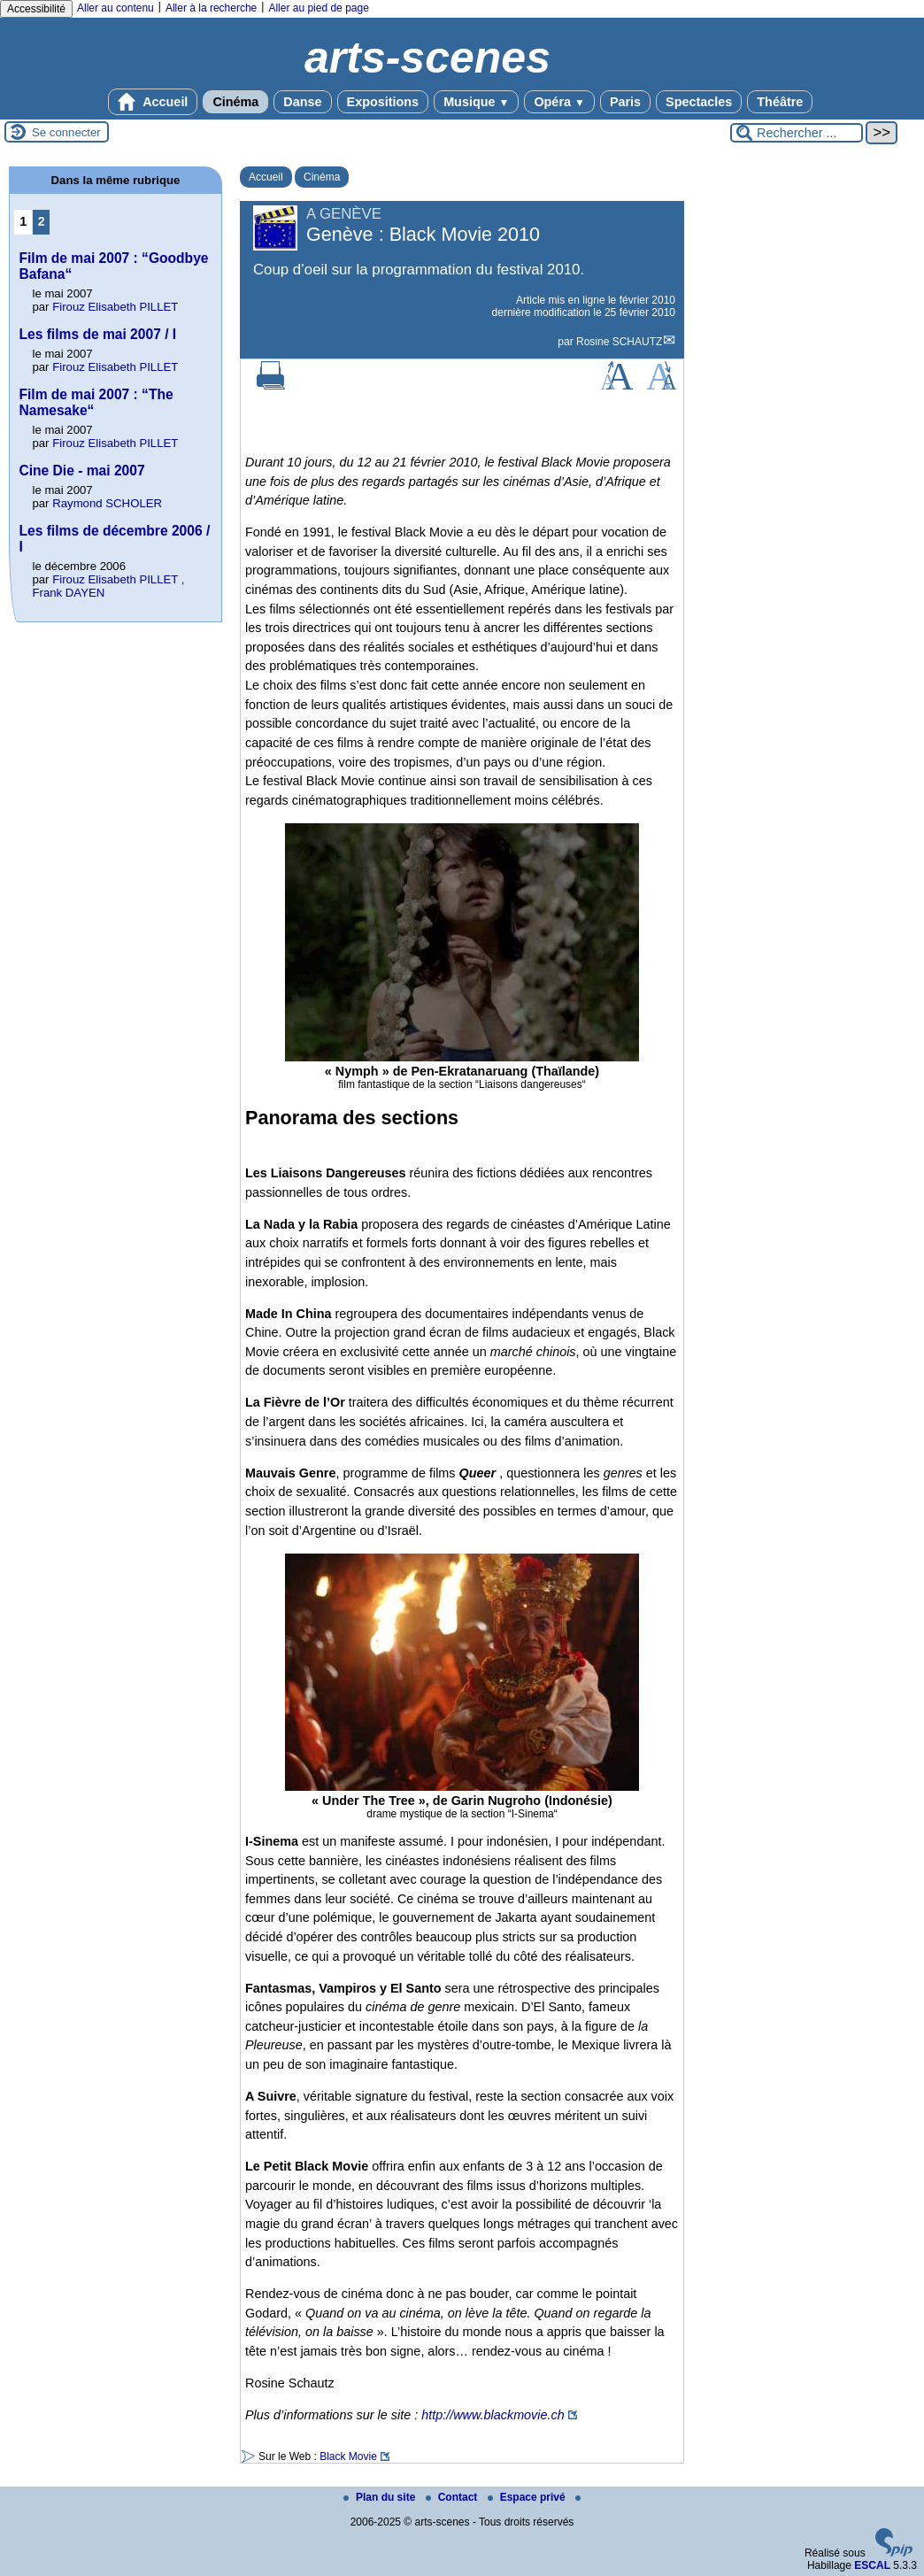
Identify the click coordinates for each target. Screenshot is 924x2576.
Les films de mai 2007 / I (97, 334)
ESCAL (872, 2565)
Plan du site (381, 2497)
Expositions (383, 102)
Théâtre (780, 102)
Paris (625, 102)
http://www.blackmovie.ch (493, 2415)
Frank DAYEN (68, 592)
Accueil (153, 102)
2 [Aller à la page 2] (41, 221)
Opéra (559, 102)
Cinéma (235, 102)
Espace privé (528, 2497)
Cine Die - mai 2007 (81, 470)
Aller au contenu (115, 8)
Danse (302, 102)
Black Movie (348, 2456)
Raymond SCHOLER (107, 503)
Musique (476, 102)
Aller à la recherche (211, 8)
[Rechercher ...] (796, 133)
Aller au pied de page (318, 8)
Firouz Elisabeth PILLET (115, 306)
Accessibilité (36, 9)
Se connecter (66, 132)
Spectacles (699, 102)
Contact (453, 2497)
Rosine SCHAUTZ (619, 341)
